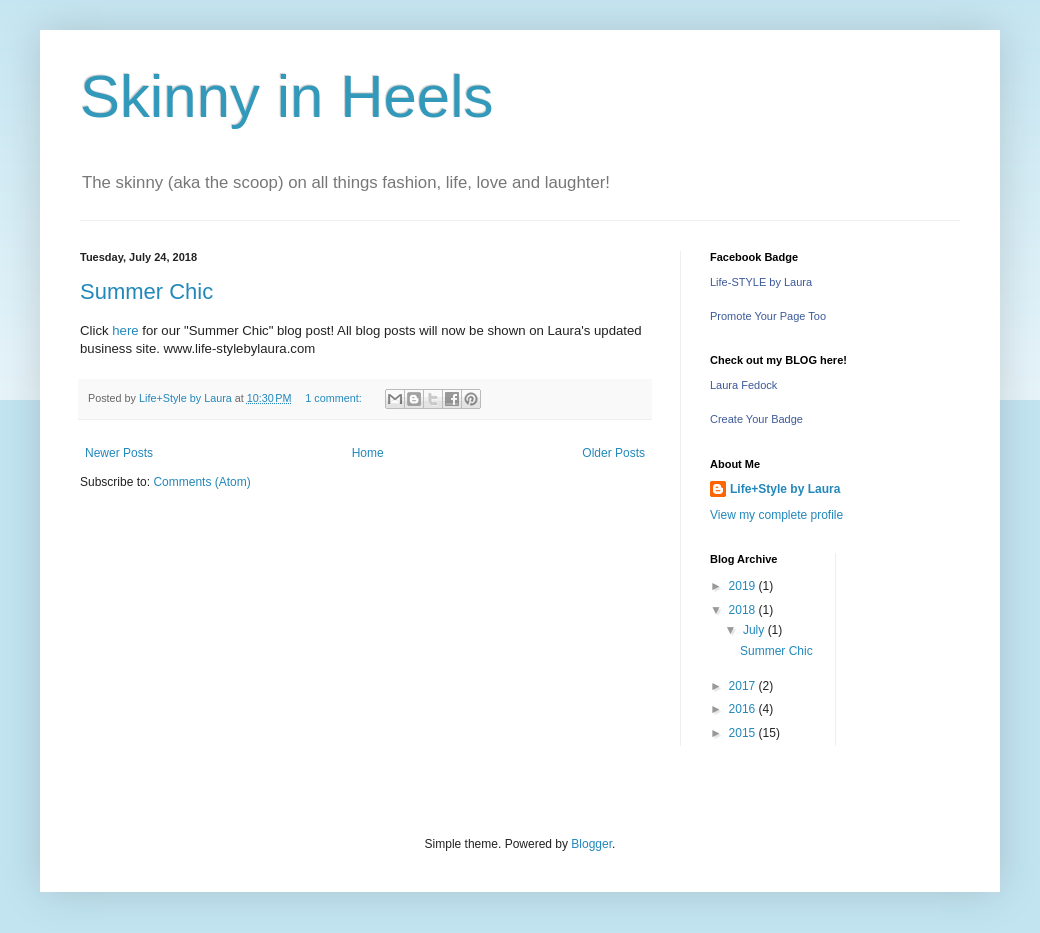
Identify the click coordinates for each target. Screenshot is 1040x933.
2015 (744, 733)
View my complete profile (776, 515)
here (125, 330)
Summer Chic (146, 291)
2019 (744, 586)
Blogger (591, 844)
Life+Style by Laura (785, 489)
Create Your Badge (756, 419)
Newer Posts (119, 453)
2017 (744, 686)
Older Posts (613, 453)
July (755, 630)
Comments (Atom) (201, 482)
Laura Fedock (743, 385)
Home (368, 453)
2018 (744, 610)
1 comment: (334, 398)
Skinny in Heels (287, 96)
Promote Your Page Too (768, 316)
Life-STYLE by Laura (761, 282)
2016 (744, 709)
